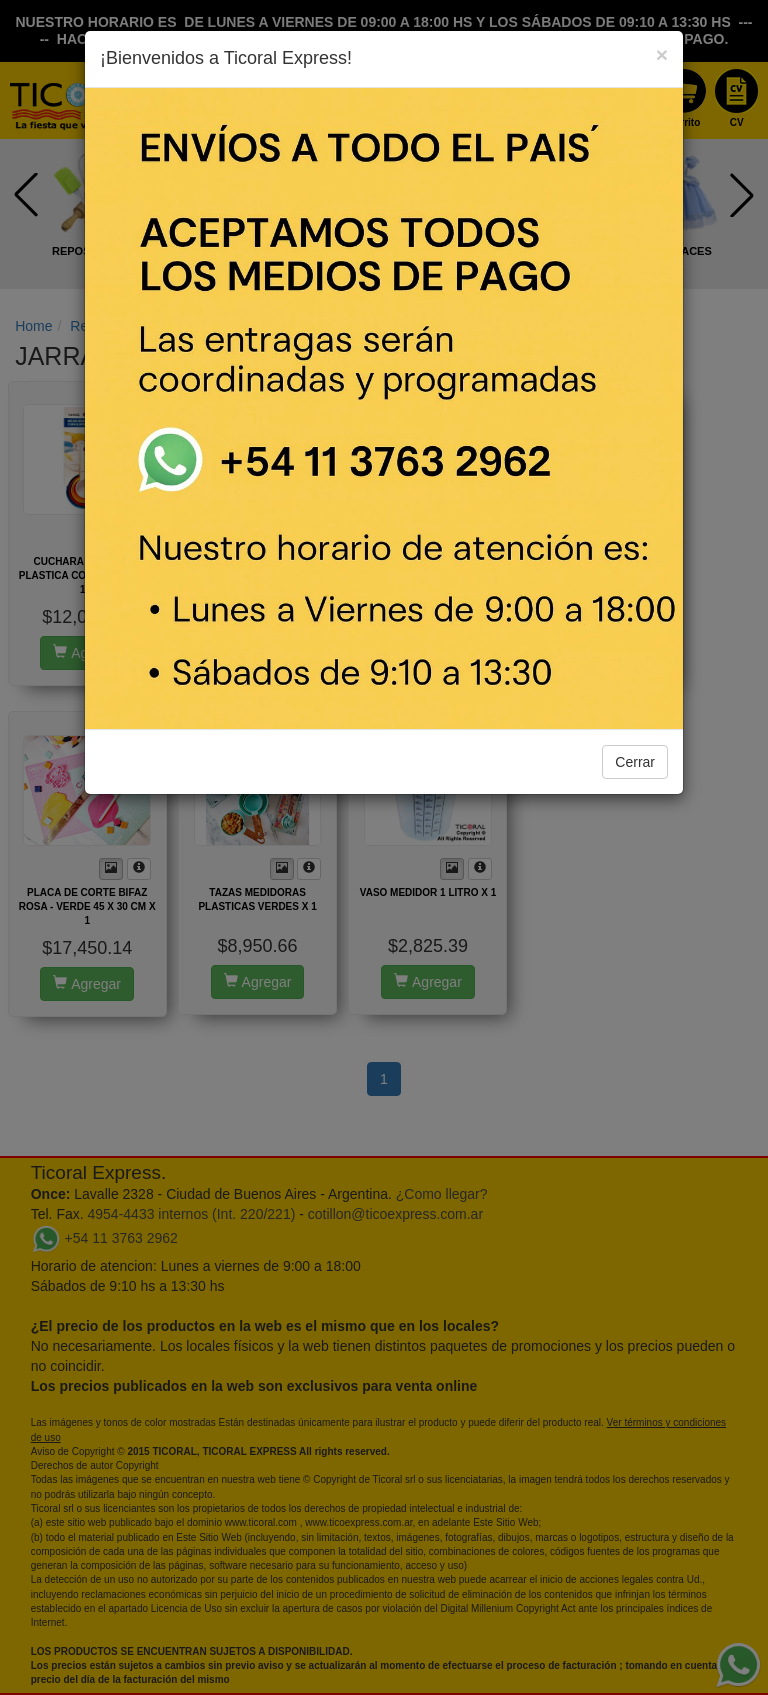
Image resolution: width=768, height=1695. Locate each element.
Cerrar (635, 762)
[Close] (662, 54)
